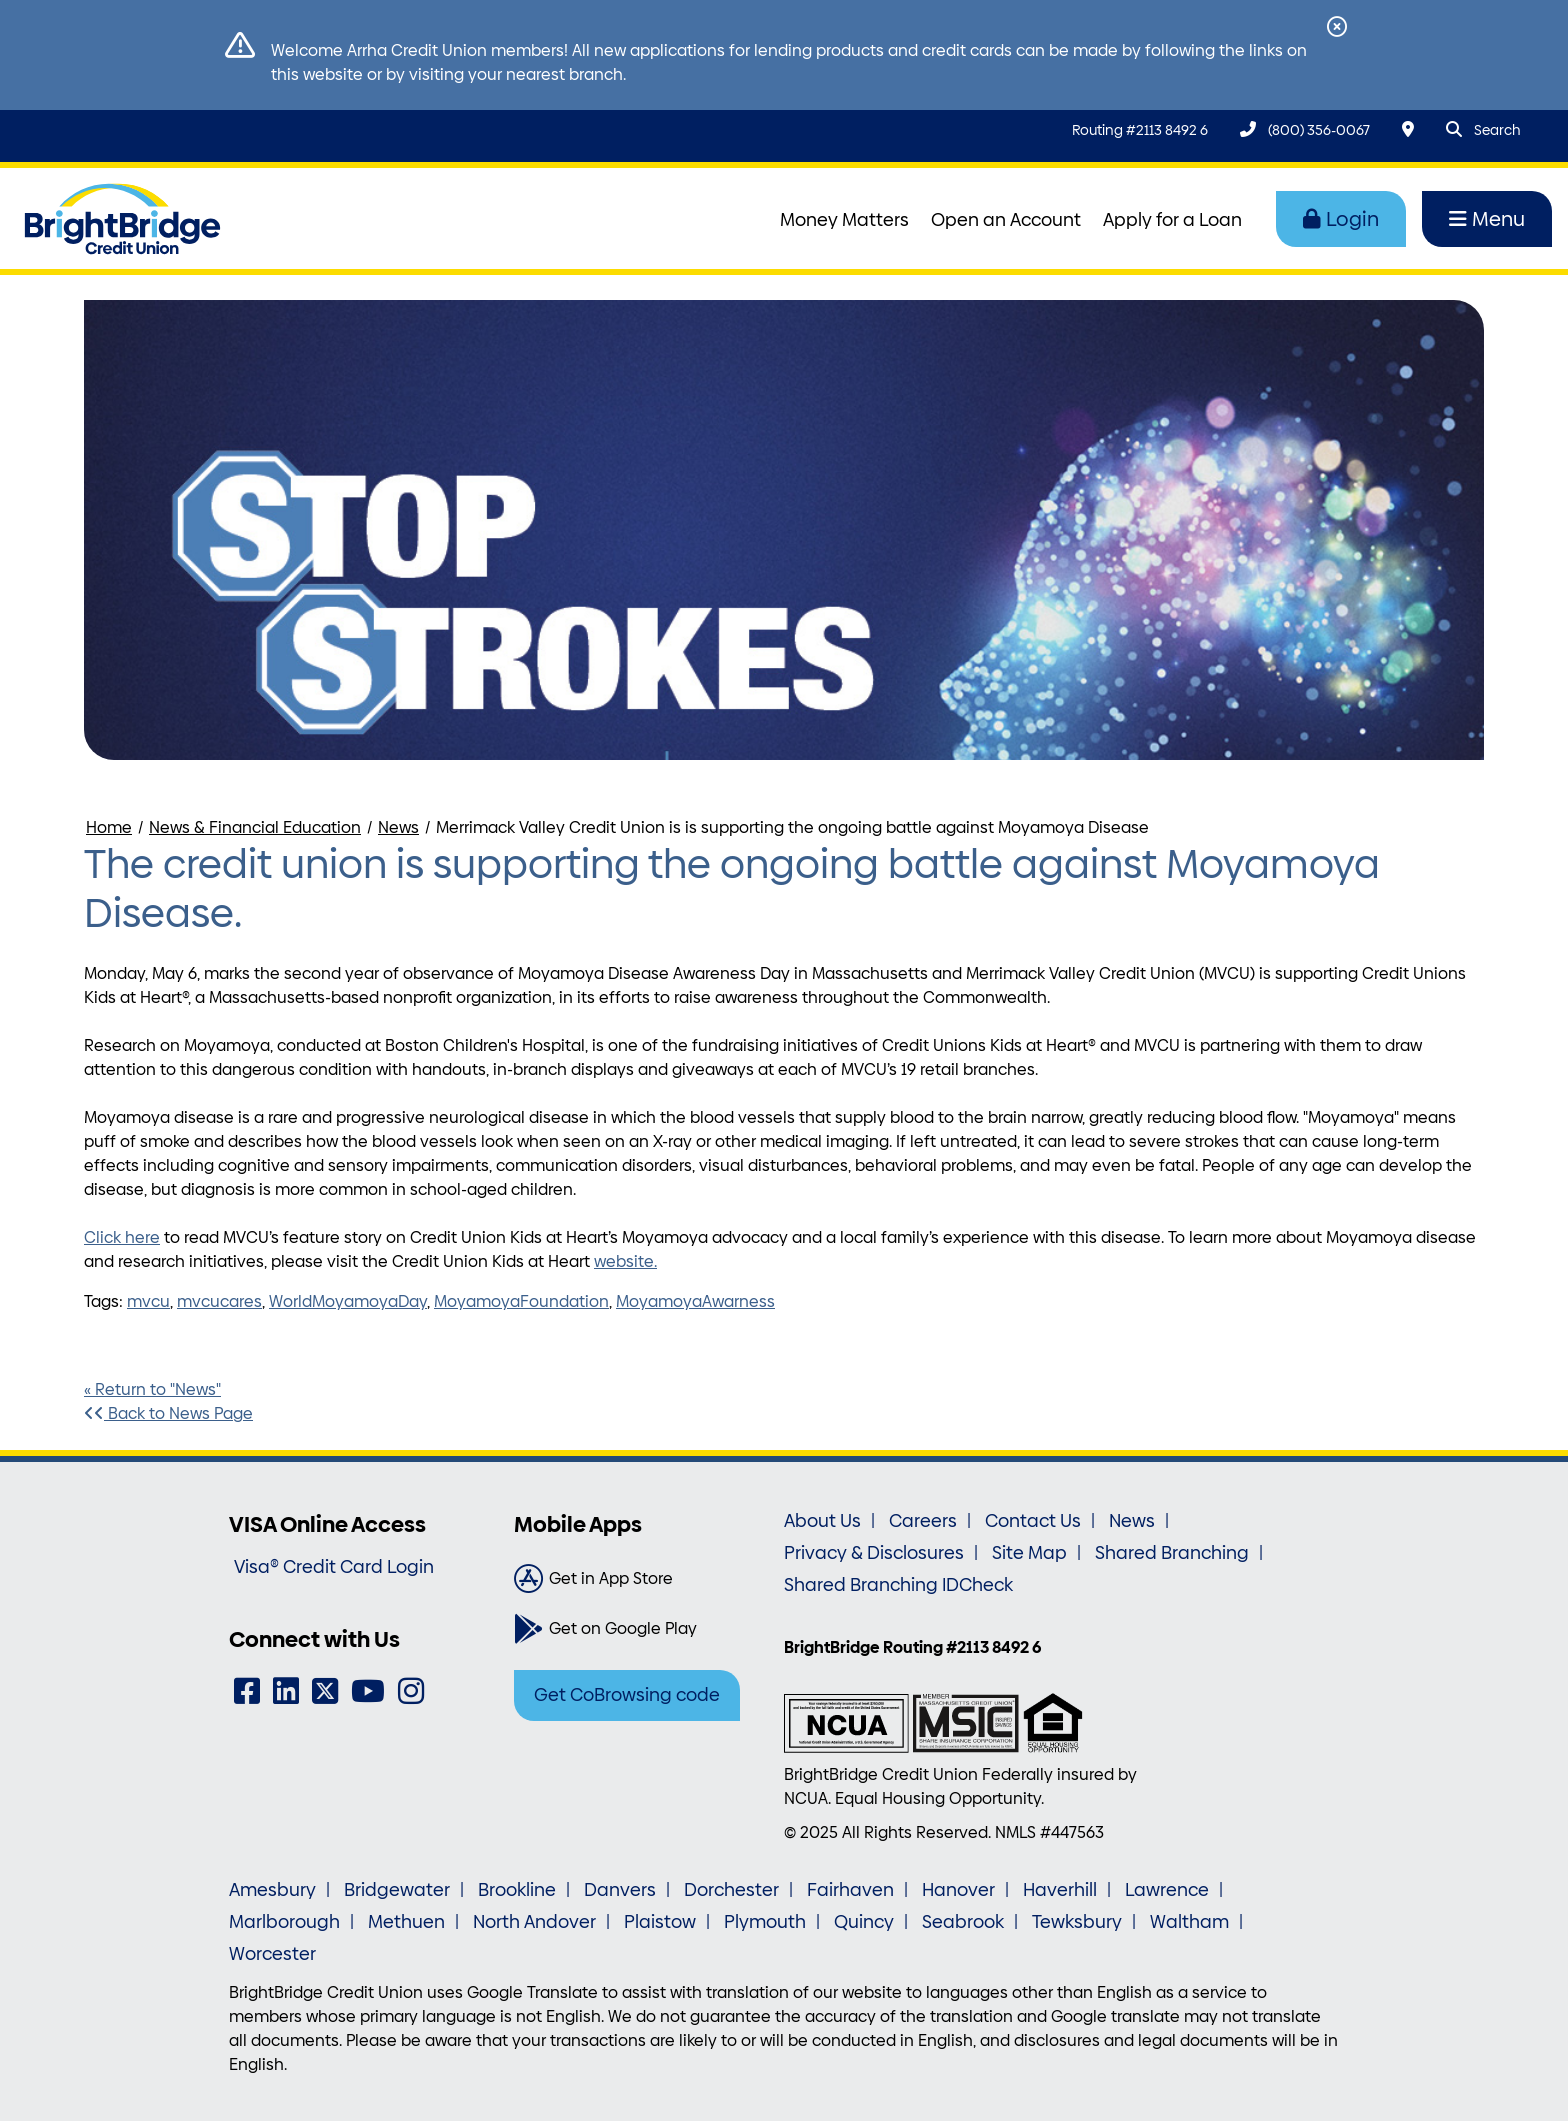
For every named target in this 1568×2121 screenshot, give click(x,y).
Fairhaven (850, 1890)
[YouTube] (368, 1691)
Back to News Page (168, 1413)
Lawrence (1167, 1890)
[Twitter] (325, 1691)
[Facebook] (247, 1691)
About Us (822, 1521)
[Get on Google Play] (641, 1629)
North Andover (534, 1922)
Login (1341, 219)
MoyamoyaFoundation (521, 1301)
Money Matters (844, 220)
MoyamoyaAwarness (695, 1301)
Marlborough (284, 1922)
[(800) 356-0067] (1305, 129)
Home (109, 827)
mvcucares (219, 1301)
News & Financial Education (255, 827)
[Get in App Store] (641, 1579)
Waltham (1189, 1922)
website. (625, 1261)
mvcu (148, 1301)
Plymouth (765, 1922)
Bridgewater (397, 1890)
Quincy (864, 1922)
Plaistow (660, 1922)
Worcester (272, 1954)
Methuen (406, 1922)
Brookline (517, 1890)
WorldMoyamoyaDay (348, 1301)
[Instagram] (411, 1691)
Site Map (1029, 1553)
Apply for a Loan (1172, 220)
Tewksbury (1077, 1922)
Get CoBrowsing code (627, 1695)
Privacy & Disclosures (874, 1553)
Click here (122, 1237)
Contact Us (1033, 1521)
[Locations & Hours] (1408, 129)
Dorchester (731, 1890)
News (398, 827)
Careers (923, 1521)
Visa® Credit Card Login (334, 1567)
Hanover (958, 1890)
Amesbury (272, 1890)
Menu (1487, 219)
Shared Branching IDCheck (898, 1585)
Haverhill (1060, 1890)
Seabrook (963, 1922)
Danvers (620, 1890)
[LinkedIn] (286, 1691)
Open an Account (1006, 220)
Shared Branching (1172, 1553)
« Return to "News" (152, 1389)
